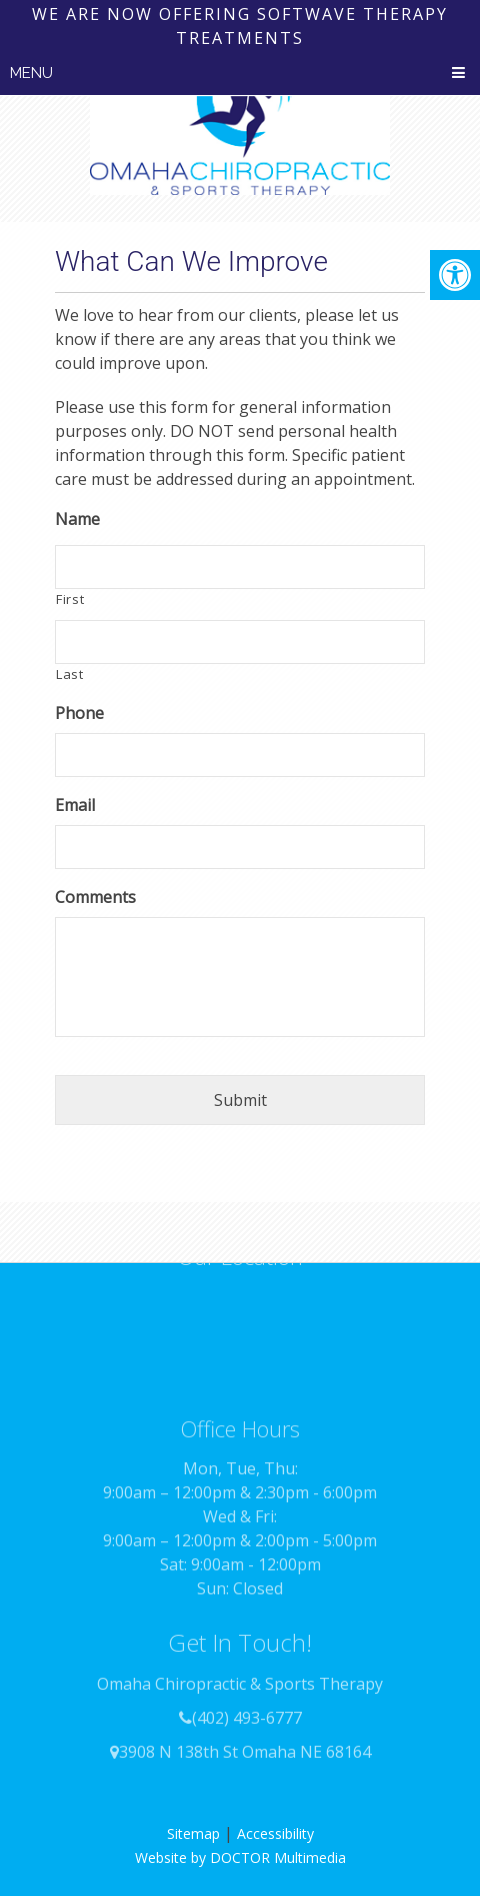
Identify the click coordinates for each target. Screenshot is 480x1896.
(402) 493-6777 (247, 1693)
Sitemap (193, 1833)
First (70, 599)
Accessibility (275, 1833)
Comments (95, 897)
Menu (31, 73)
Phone (79, 713)
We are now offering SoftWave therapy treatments (240, 26)
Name (77, 519)
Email (75, 805)
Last (70, 674)
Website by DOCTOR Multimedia (240, 1857)
